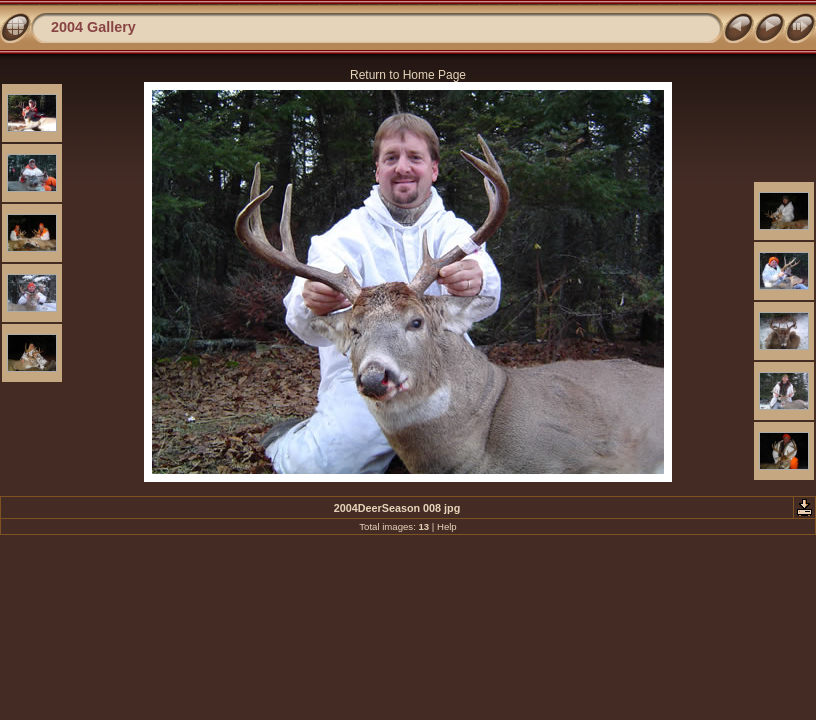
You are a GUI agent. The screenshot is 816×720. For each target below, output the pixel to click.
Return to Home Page (408, 75)
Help (447, 526)
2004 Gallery (93, 27)
